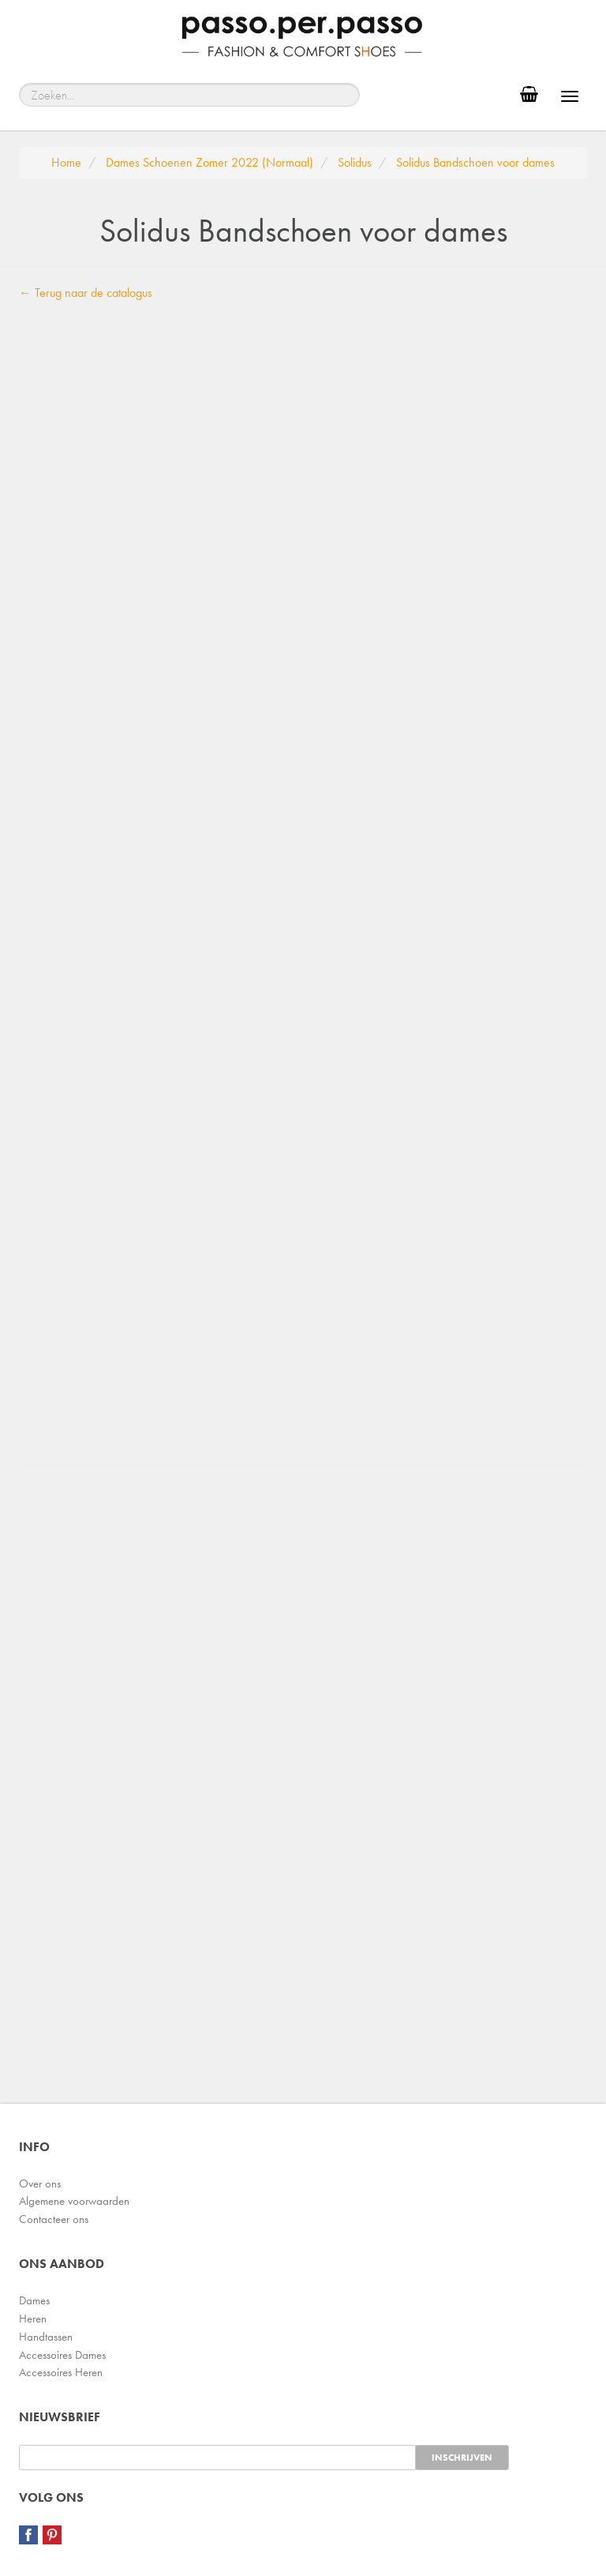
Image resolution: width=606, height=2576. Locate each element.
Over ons (40, 2183)
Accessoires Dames (62, 2355)
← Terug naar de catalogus (85, 292)
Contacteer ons (53, 2219)
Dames (34, 2300)
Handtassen (46, 2337)
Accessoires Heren (61, 2372)
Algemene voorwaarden (74, 2201)
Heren (33, 2318)
